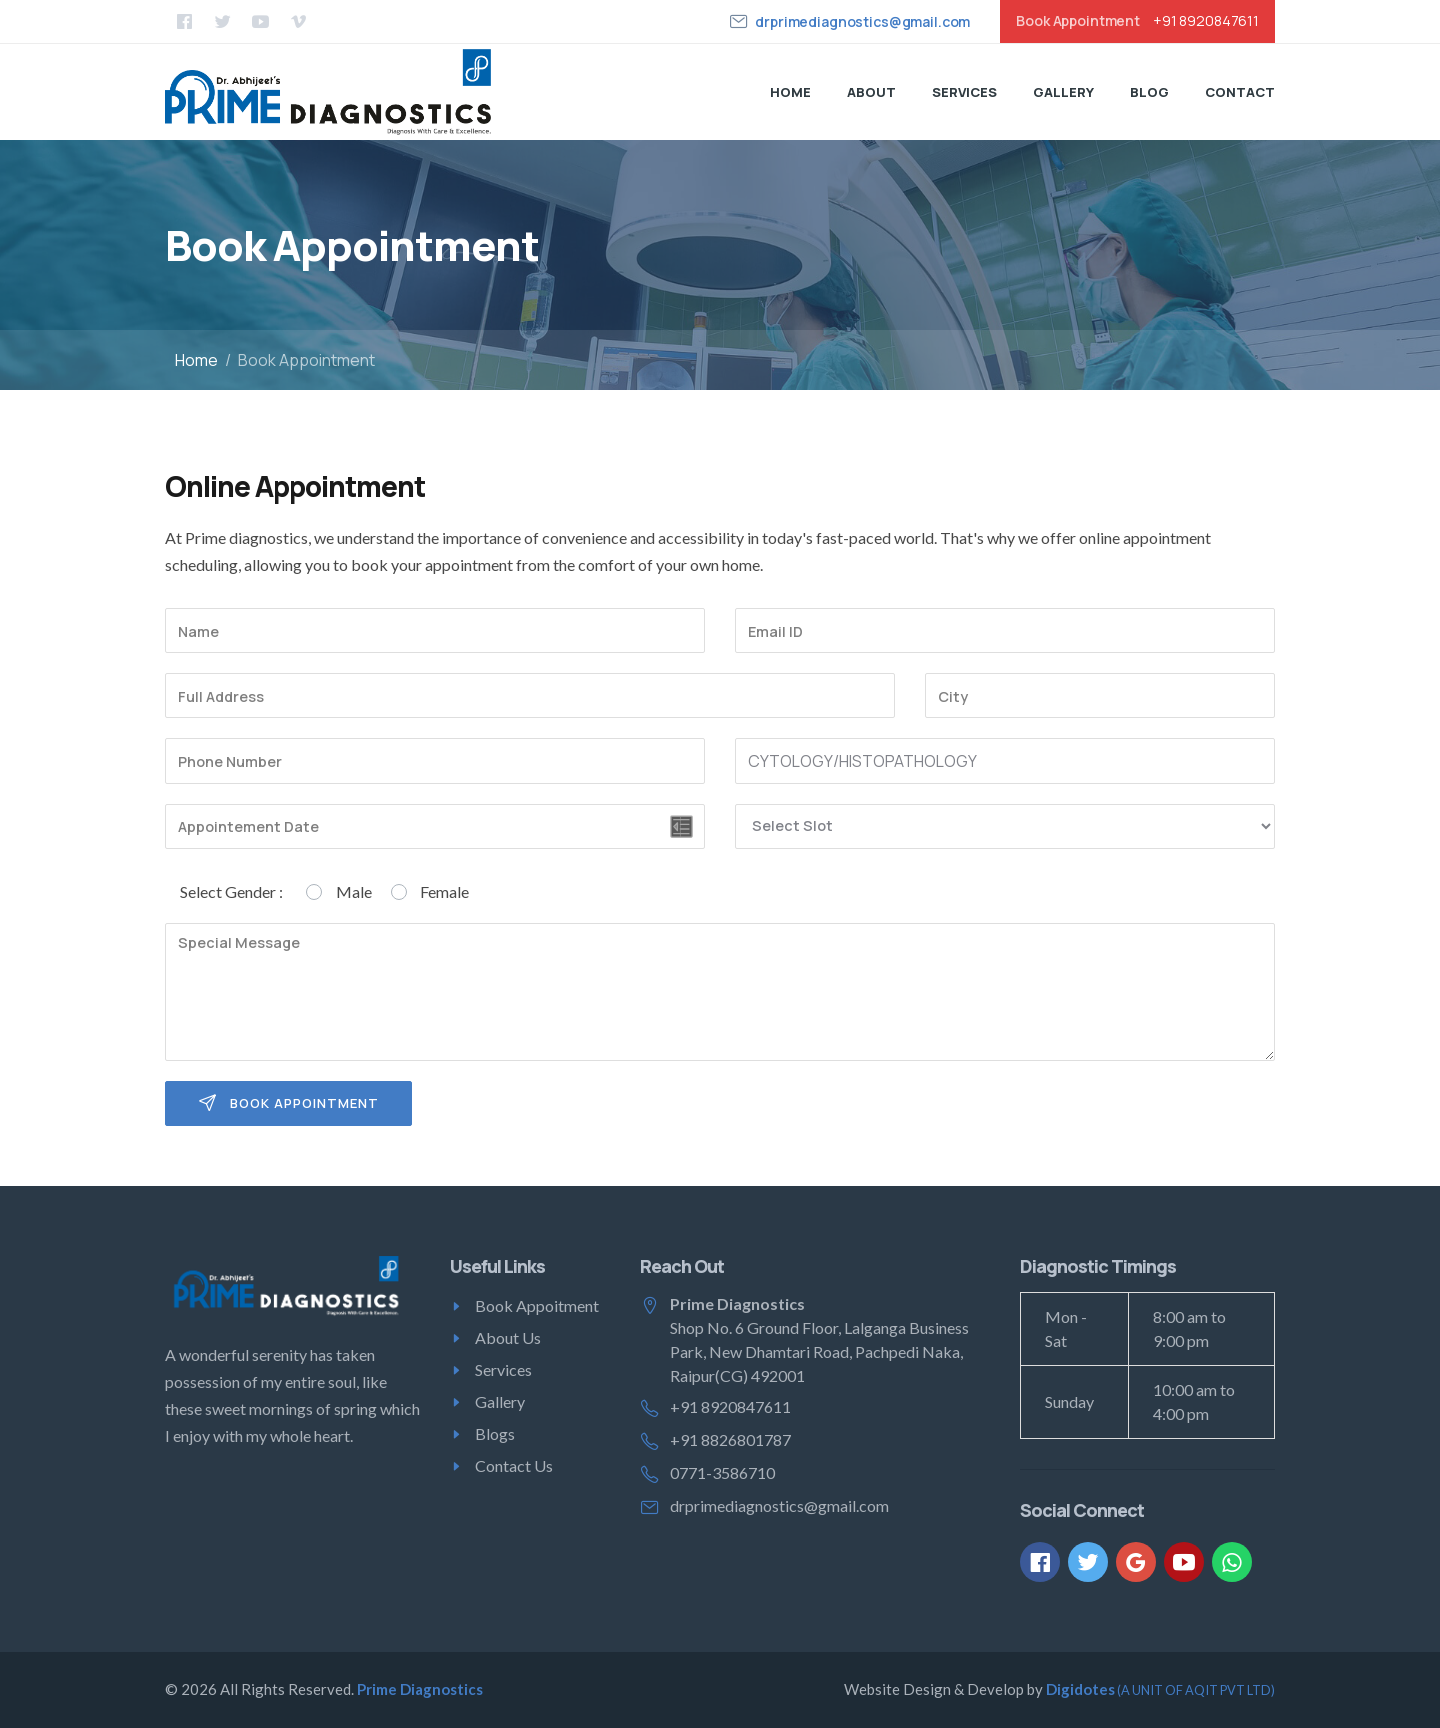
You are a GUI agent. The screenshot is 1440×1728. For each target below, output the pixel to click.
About (871, 92)
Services (964, 92)
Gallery (1063, 92)
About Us (508, 1337)
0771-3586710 (722, 1472)
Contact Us (514, 1465)
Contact (1240, 92)
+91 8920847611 (1206, 21)
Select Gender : (231, 891)
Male (354, 891)
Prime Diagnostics (420, 1689)
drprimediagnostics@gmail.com (862, 21)
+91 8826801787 (730, 1439)
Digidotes (1160, 1689)
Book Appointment (288, 1103)
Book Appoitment (537, 1305)
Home (790, 92)
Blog (1149, 92)
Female (444, 891)
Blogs (495, 1433)
